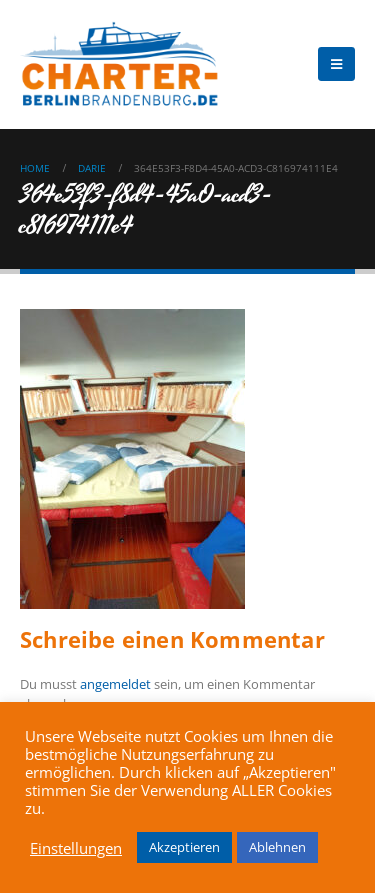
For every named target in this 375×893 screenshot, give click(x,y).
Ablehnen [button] (277, 847)
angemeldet (115, 684)
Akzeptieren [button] (184, 847)
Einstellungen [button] (76, 848)
